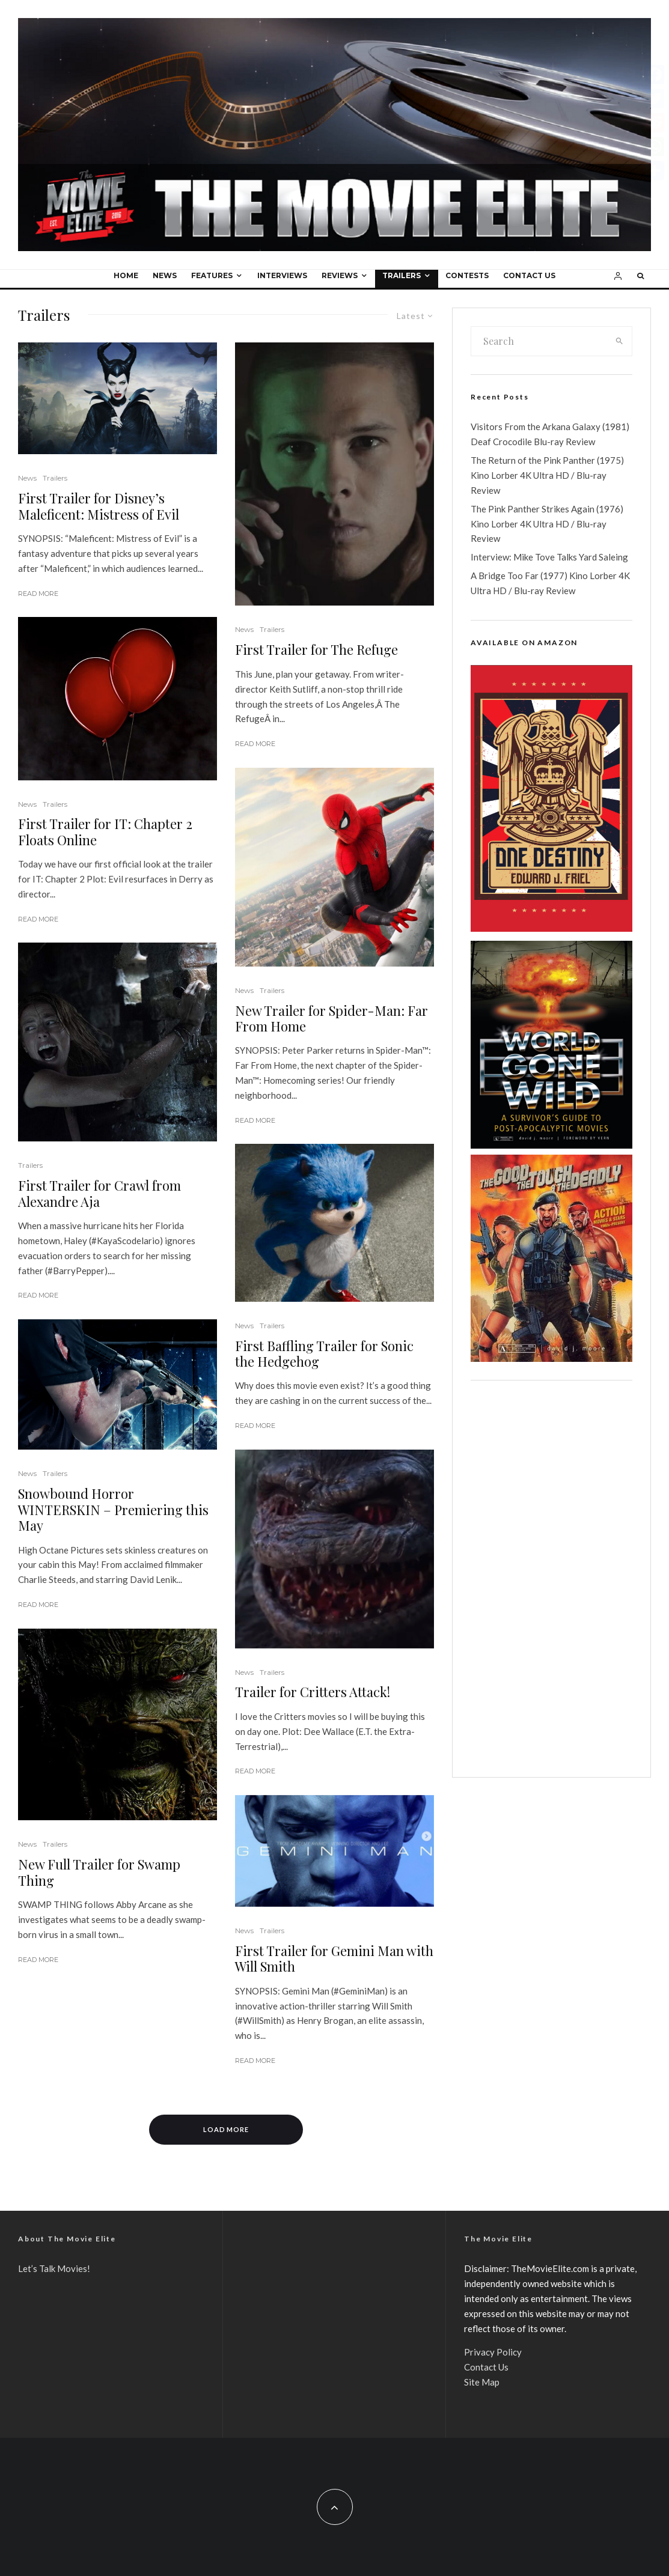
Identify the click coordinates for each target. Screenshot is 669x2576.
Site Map (481, 2382)
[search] (619, 341)
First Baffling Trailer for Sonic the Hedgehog (324, 1354)
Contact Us (529, 275)
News (165, 275)
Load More (226, 2129)
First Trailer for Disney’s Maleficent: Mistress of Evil (98, 506)
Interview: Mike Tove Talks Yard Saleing (549, 556)
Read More (38, 593)
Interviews (282, 275)
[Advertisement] (551, 1579)
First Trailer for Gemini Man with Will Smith (334, 1959)
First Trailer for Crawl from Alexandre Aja (99, 1193)
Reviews (340, 275)
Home (126, 275)
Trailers (401, 275)
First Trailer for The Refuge (316, 649)
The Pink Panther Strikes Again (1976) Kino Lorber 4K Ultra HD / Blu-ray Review (547, 523)
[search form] (539, 341)
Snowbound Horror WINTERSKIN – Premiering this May (113, 1509)
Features (212, 275)
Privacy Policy (493, 2352)
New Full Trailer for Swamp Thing (99, 1872)
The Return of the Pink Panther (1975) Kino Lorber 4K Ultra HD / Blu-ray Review (547, 475)
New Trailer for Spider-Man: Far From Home (331, 1018)
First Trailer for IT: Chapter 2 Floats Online (105, 832)
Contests (467, 275)
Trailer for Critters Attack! (312, 1692)
